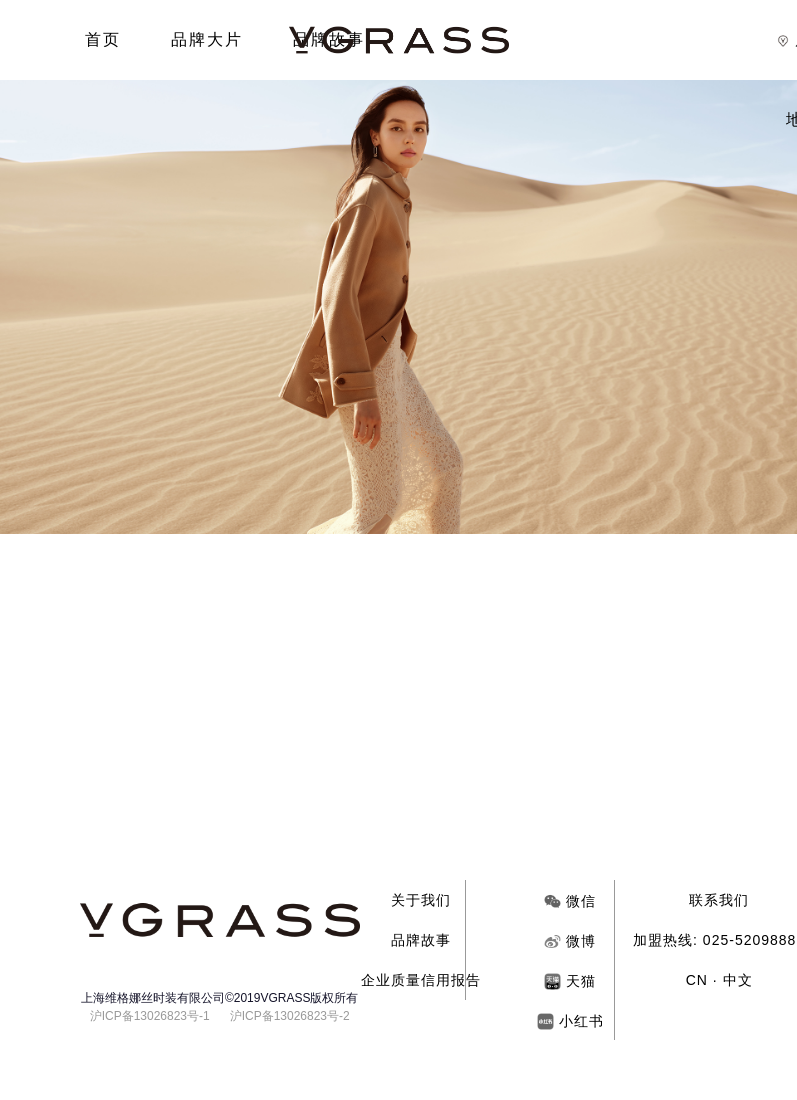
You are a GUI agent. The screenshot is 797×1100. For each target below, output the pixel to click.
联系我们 (719, 900)
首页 (103, 39)
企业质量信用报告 (421, 980)
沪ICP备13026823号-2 (290, 1016)
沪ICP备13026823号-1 (150, 1016)
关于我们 (421, 900)
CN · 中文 (719, 980)
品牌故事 (421, 940)
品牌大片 (207, 39)
